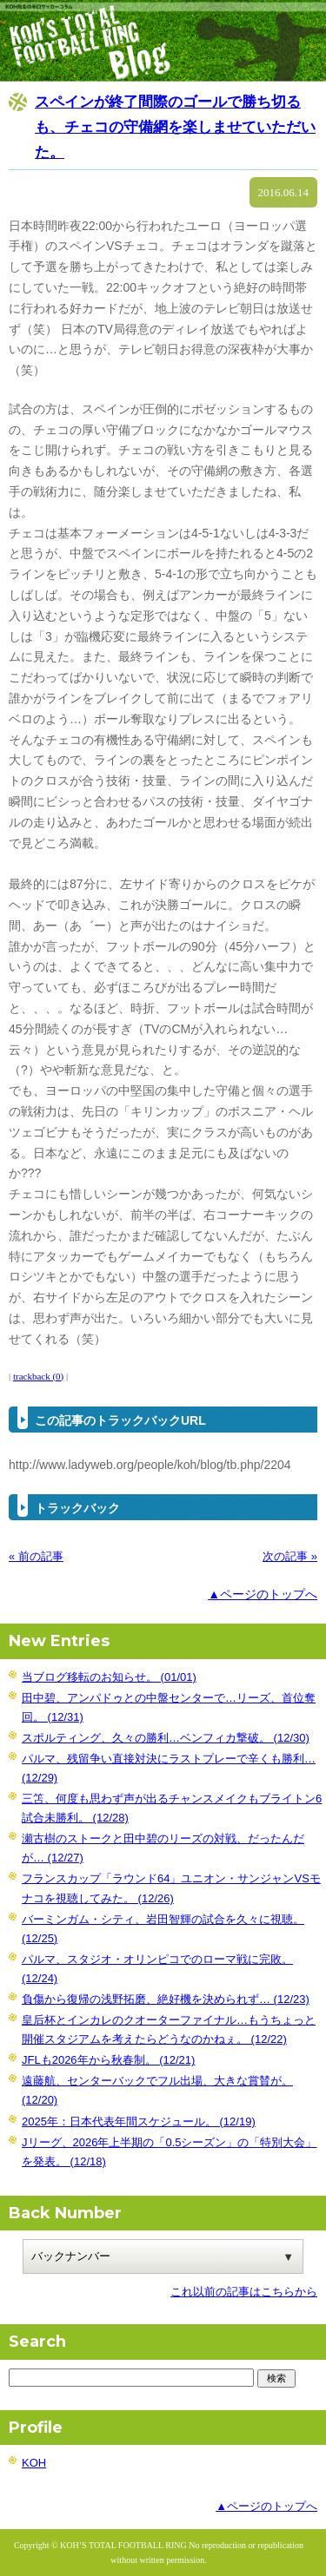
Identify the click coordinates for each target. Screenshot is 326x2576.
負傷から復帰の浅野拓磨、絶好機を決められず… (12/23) (165, 1999)
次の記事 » (290, 1556)
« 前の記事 (36, 1556)
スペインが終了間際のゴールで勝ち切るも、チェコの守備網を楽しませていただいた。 (175, 127)
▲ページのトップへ (262, 1594)
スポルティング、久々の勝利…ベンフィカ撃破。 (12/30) (165, 1737)
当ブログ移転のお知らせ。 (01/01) (109, 1676)
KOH (34, 2462)
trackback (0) (38, 1376)
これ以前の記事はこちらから (243, 2291)
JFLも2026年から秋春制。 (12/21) (108, 2059)
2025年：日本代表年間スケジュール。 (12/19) (139, 2121)
